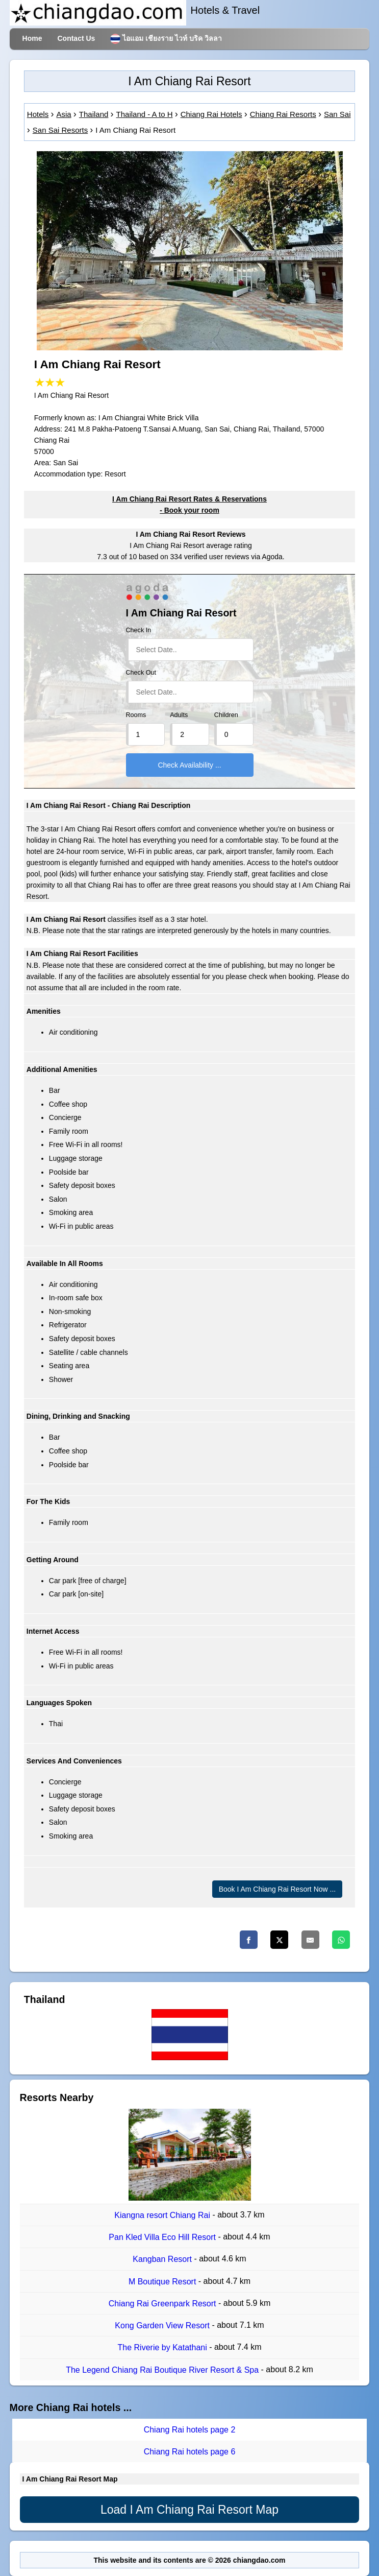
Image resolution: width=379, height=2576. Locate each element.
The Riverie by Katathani (164, 2348)
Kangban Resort (163, 2259)
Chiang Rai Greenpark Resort (163, 2303)
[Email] (310, 1939)
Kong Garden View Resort (163, 2325)
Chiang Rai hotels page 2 (190, 2430)
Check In (138, 630)
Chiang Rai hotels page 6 (190, 2451)
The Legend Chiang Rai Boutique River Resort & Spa (163, 2370)
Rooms (136, 715)
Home (32, 38)
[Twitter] (279, 1939)
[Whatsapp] (341, 1939)
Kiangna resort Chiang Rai (163, 2215)
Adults (179, 715)
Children (226, 715)
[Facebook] (249, 1939)
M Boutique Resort (163, 2281)
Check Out (141, 672)
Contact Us (76, 38)
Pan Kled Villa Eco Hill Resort (163, 2237)
